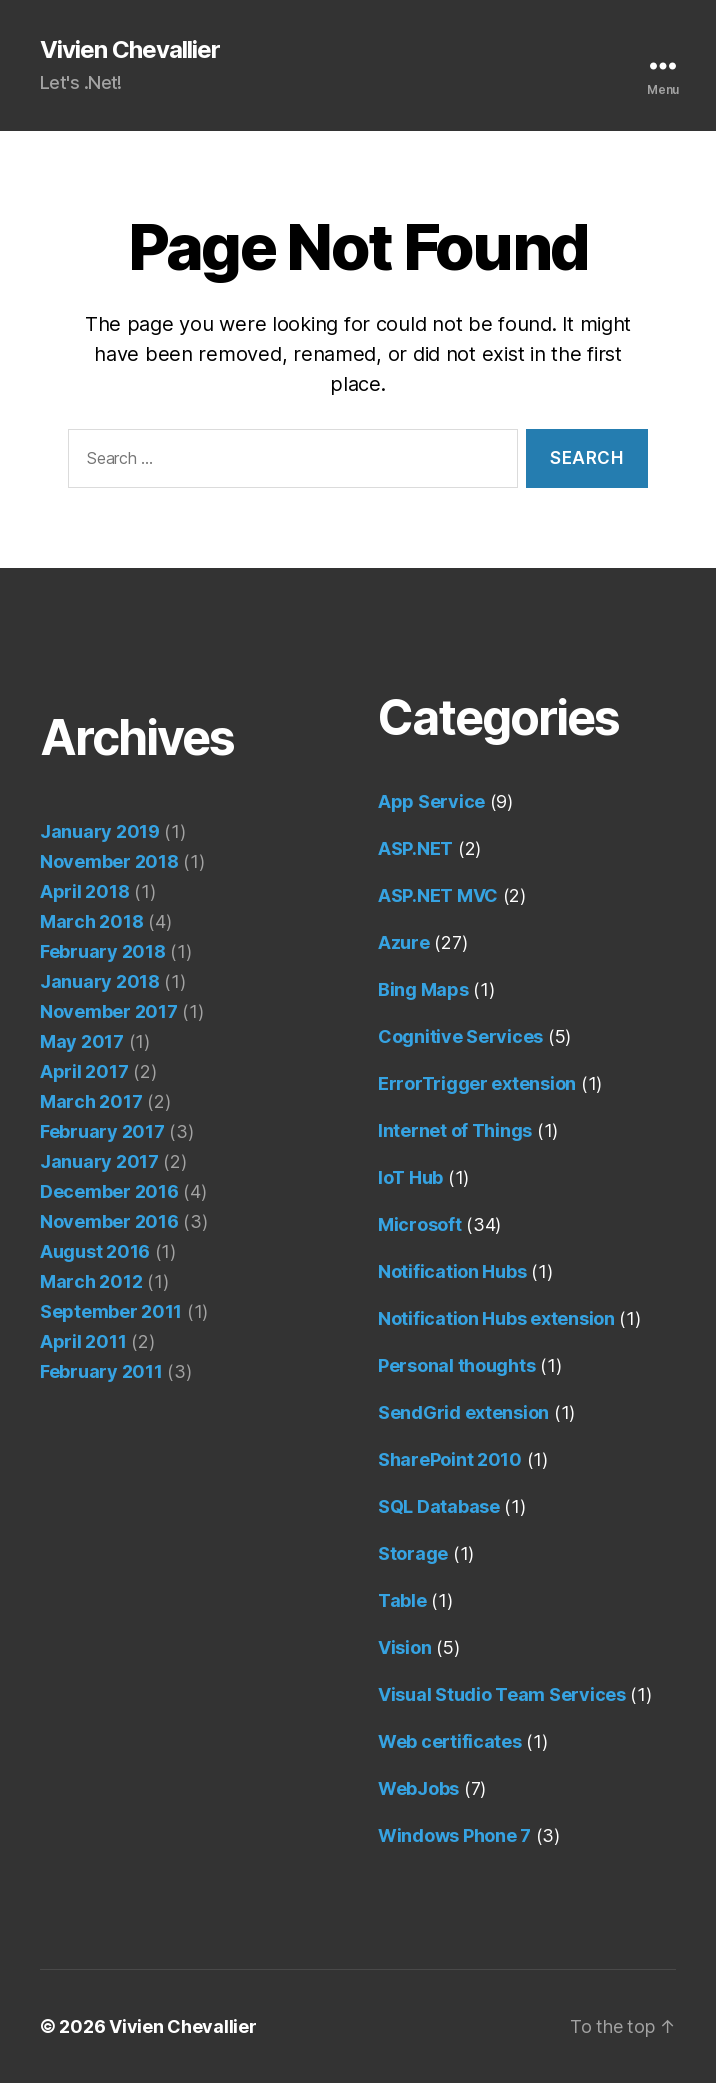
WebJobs (418, 1788)
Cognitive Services (460, 1036)
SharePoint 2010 (450, 1459)
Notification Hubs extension (496, 1318)
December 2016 (109, 1191)
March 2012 (91, 1281)
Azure (404, 942)
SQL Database (439, 1506)
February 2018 (103, 951)
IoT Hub (410, 1177)
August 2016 (95, 1251)
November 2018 (109, 861)
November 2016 (109, 1221)
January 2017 (99, 1161)
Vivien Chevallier (130, 50)
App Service (431, 801)
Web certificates (450, 1741)
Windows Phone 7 (454, 1835)
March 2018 (91, 921)
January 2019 (100, 831)
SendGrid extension (463, 1412)
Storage (413, 1553)
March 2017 (91, 1101)
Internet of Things (455, 1130)
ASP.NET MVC (438, 895)
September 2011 (111, 1311)
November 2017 (109, 1011)
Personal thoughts (456, 1365)
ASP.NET (415, 848)
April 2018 (84, 891)
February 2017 (102, 1131)
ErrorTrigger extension (477, 1083)
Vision (404, 1647)
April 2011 (83, 1341)
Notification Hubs (452, 1271)
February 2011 (101, 1371)
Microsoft (420, 1224)
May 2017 (82, 1041)
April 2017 (84, 1071)
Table (402, 1600)
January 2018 (100, 981)
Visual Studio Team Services (502, 1694)
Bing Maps (423, 989)
